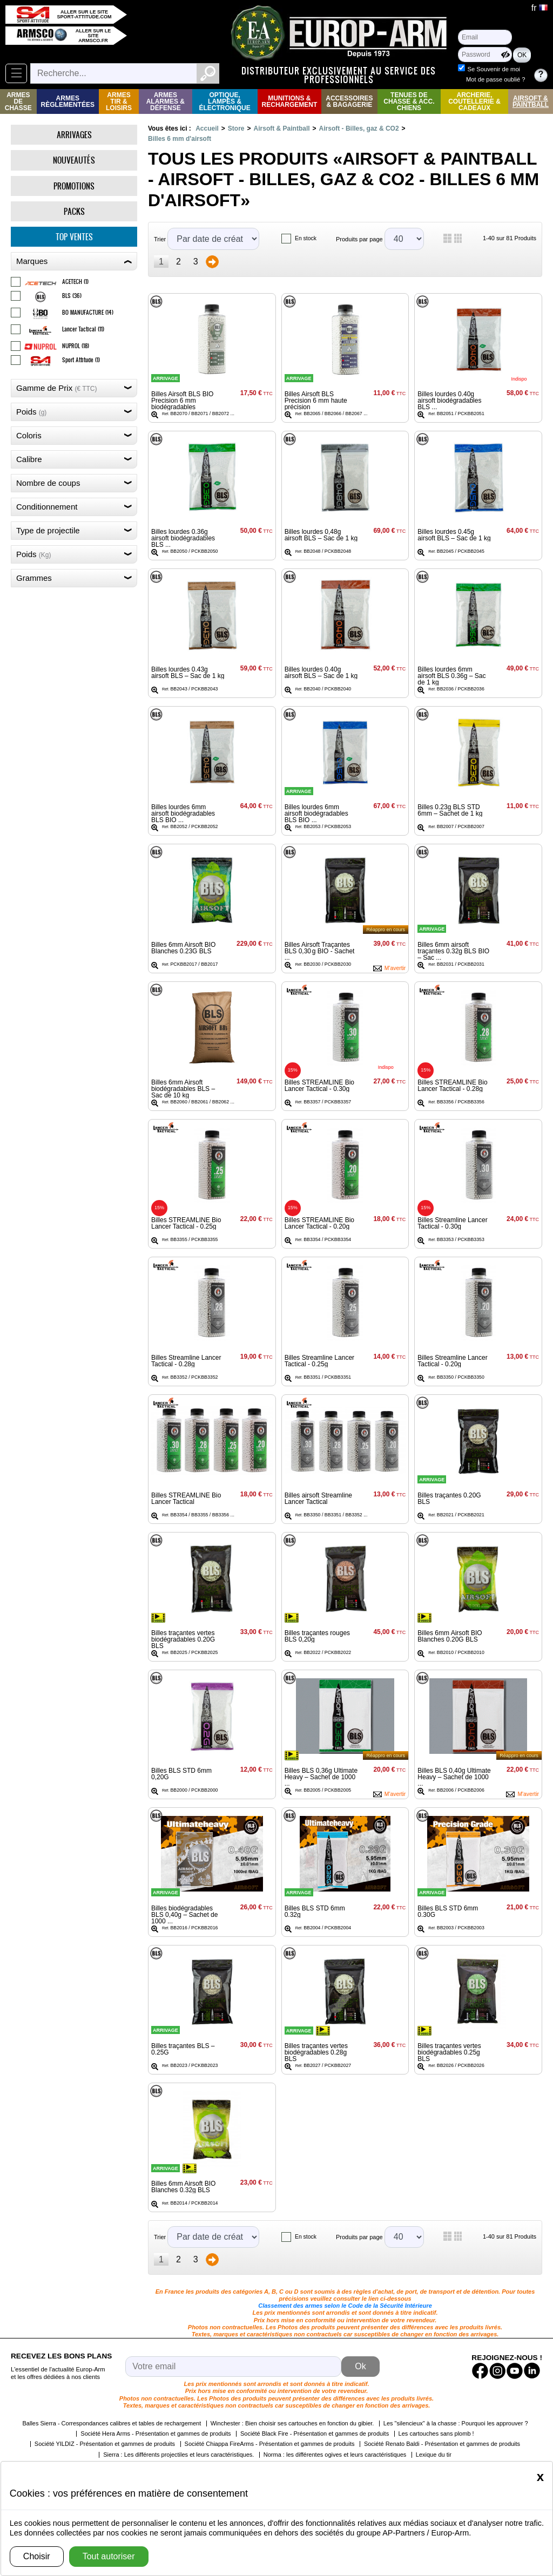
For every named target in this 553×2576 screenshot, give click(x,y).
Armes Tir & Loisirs (119, 101)
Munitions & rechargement (290, 101)
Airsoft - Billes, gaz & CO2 (359, 128)
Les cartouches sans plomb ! (436, 2433)
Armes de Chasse (18, 101)
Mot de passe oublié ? (495, 79)
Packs (74, 211)
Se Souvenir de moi (493, 69)
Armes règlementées (68, 101)
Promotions (74, 186)
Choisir (36, 2556)
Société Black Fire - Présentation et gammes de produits (314, 2433)
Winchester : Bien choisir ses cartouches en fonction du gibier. (292, 2423)
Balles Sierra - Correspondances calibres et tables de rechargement (111, 2423)
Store (236, 128)
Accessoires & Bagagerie (349, 101)
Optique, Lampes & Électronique (224, 101)
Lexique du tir (433, 2454)
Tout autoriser (109, 2556)
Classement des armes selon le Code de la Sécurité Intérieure (345, 2305)
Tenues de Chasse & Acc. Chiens (408, 101)
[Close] (540, 2477)
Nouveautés (74, 160)
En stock (305, 238)
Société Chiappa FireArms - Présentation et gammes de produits (270, 2443)
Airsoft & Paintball (530, 101)
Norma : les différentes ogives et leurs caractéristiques (335, 2454)
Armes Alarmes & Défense (165, 101)
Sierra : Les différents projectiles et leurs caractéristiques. (178, 2454)
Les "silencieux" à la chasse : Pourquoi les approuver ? (455, 2423)
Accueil (207, 128)
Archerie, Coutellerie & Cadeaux (474, 101)
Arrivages (74, 134)
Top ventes (74, 236)
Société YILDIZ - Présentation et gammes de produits (105, 2443)
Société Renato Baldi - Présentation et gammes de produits (442, 2443)
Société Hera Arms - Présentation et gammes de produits (155, 2433)
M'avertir (395, 968)
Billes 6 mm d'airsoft (179, 139)
